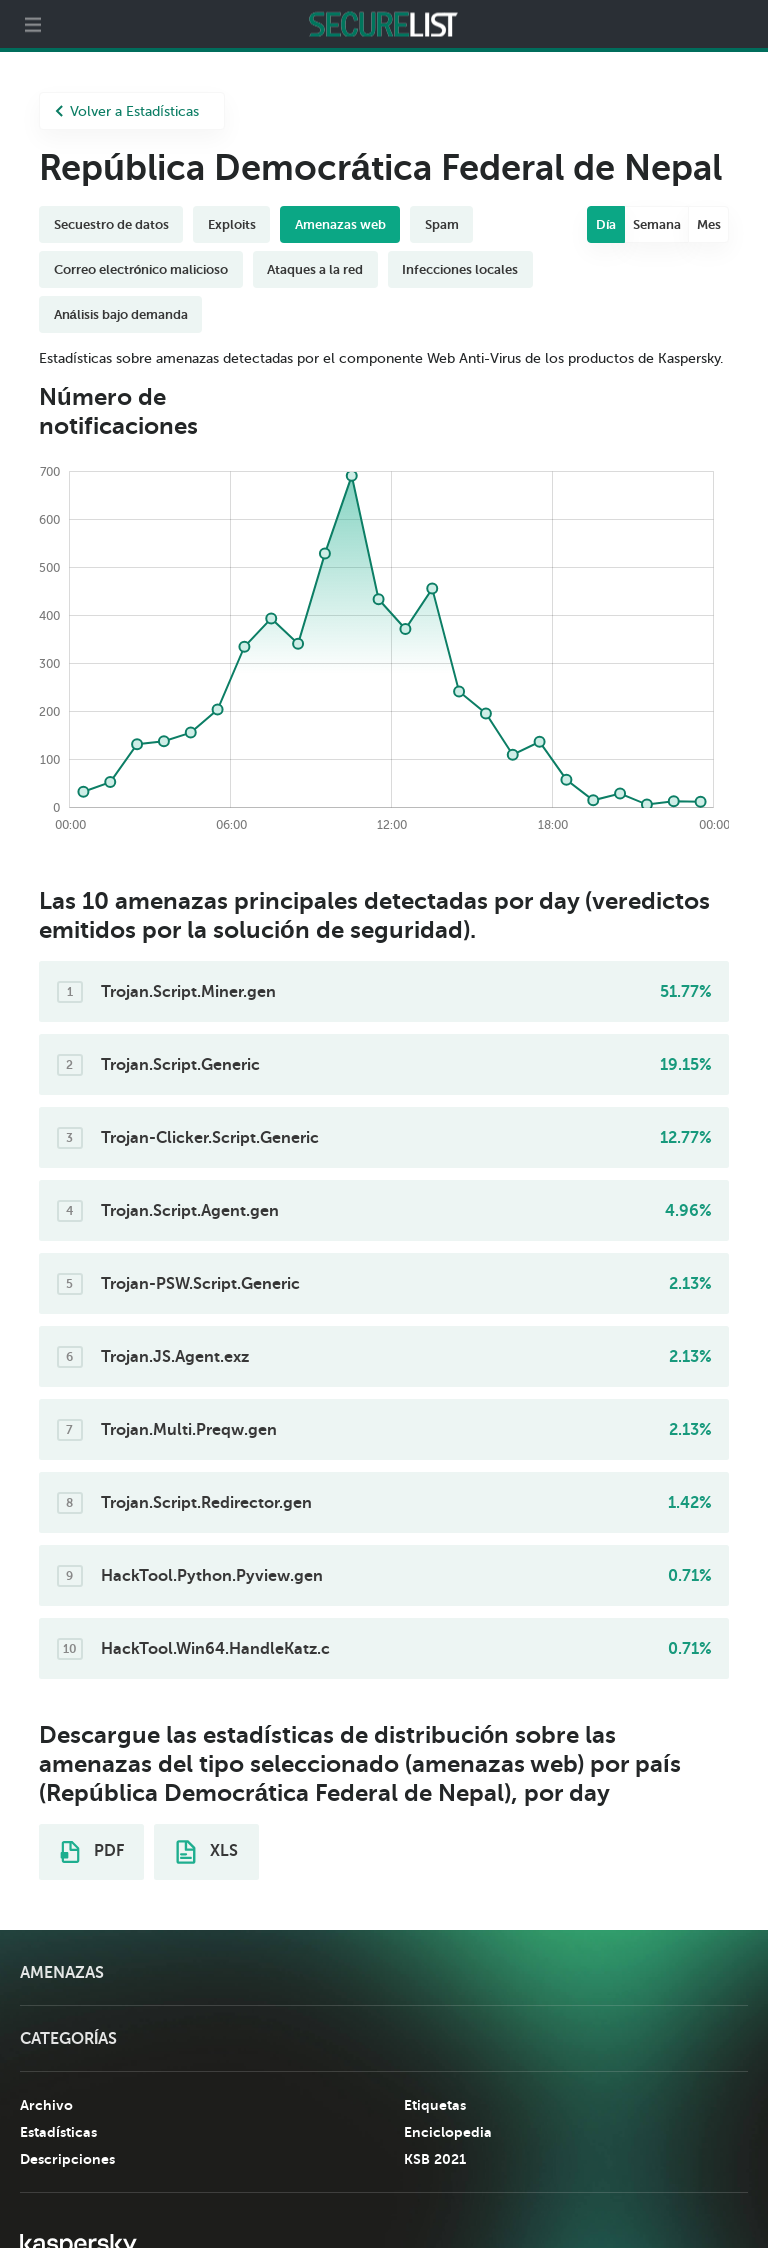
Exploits (232, 224)
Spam (442, 224)
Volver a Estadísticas (127, 111)
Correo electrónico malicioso (141, 269)
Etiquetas (435, 2105)
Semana (657, 224)
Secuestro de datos (111, 224)
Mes (709, 224)
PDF (92, 1852)
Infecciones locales (460, 269)
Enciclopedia (448, 2132)
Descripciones (67, 2159)
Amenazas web (340, 224)
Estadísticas (58, 2132)
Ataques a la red (315, 269)
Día (606, 224)
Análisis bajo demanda (121, 314)
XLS (207, 1852)
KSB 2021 (435, 2159)
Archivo (46, 2105)
